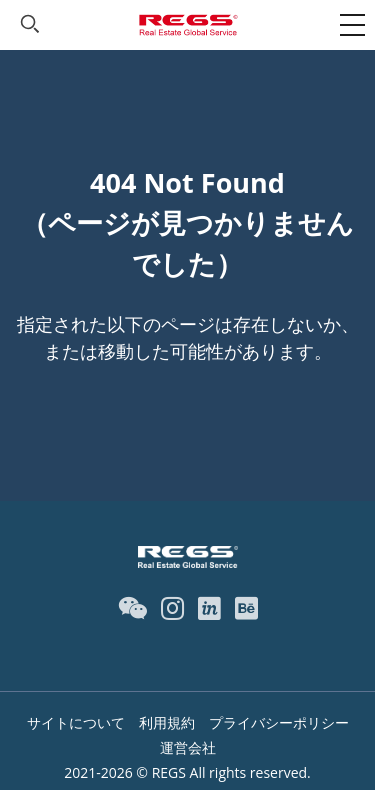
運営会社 (188, 747)
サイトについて (76, 722)
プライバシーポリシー (279, 722)
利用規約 (167, 722)
